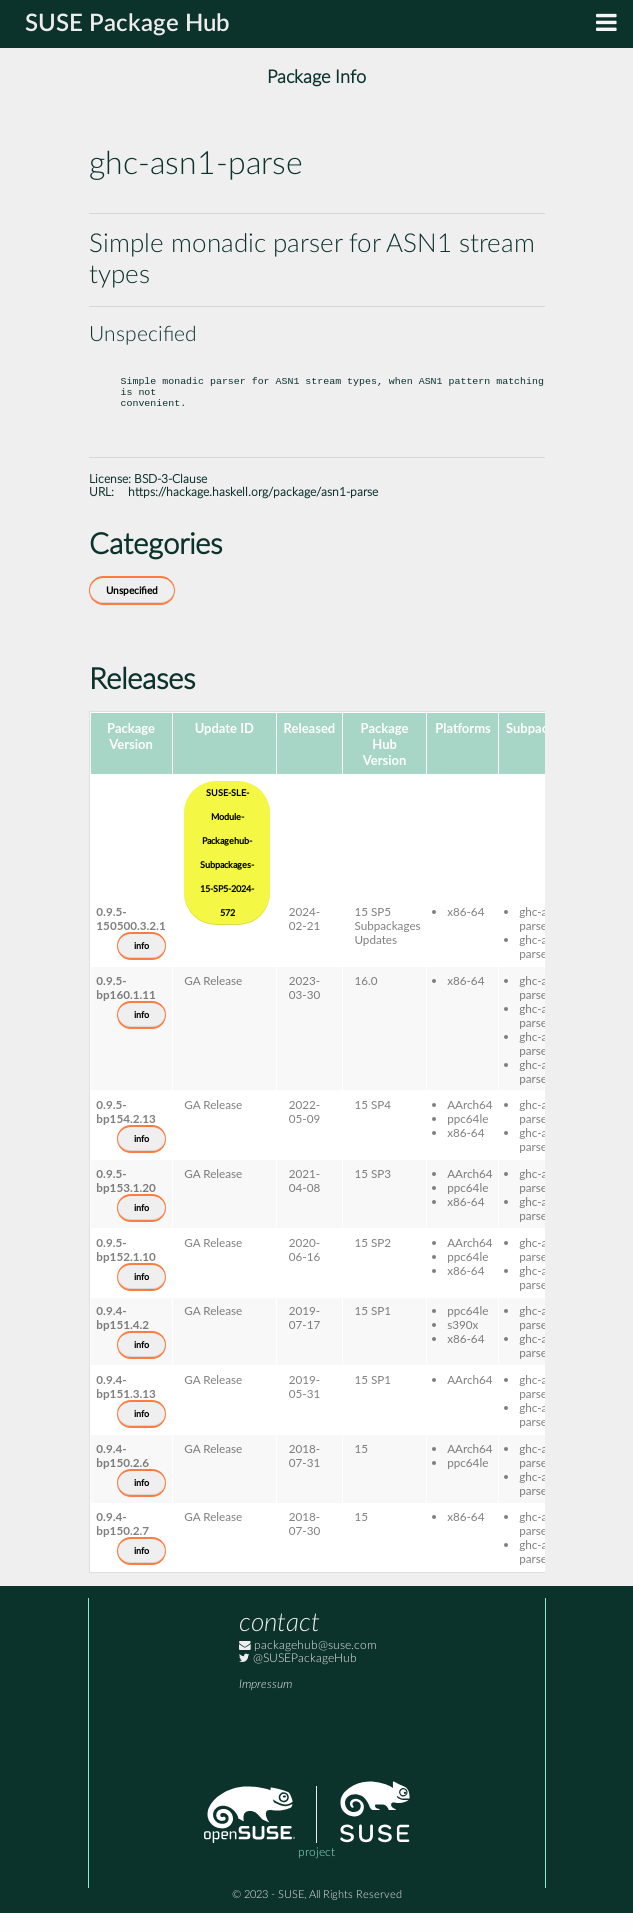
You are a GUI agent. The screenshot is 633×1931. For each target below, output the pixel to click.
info (141, 964)
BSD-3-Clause (170, 497)
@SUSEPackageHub (298, 1676)
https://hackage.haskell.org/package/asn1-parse (253, 510)
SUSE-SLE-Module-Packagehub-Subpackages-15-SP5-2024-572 (227, 871)
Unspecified (132, 609)
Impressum (265, 1702)
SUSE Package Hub (127, 24)
